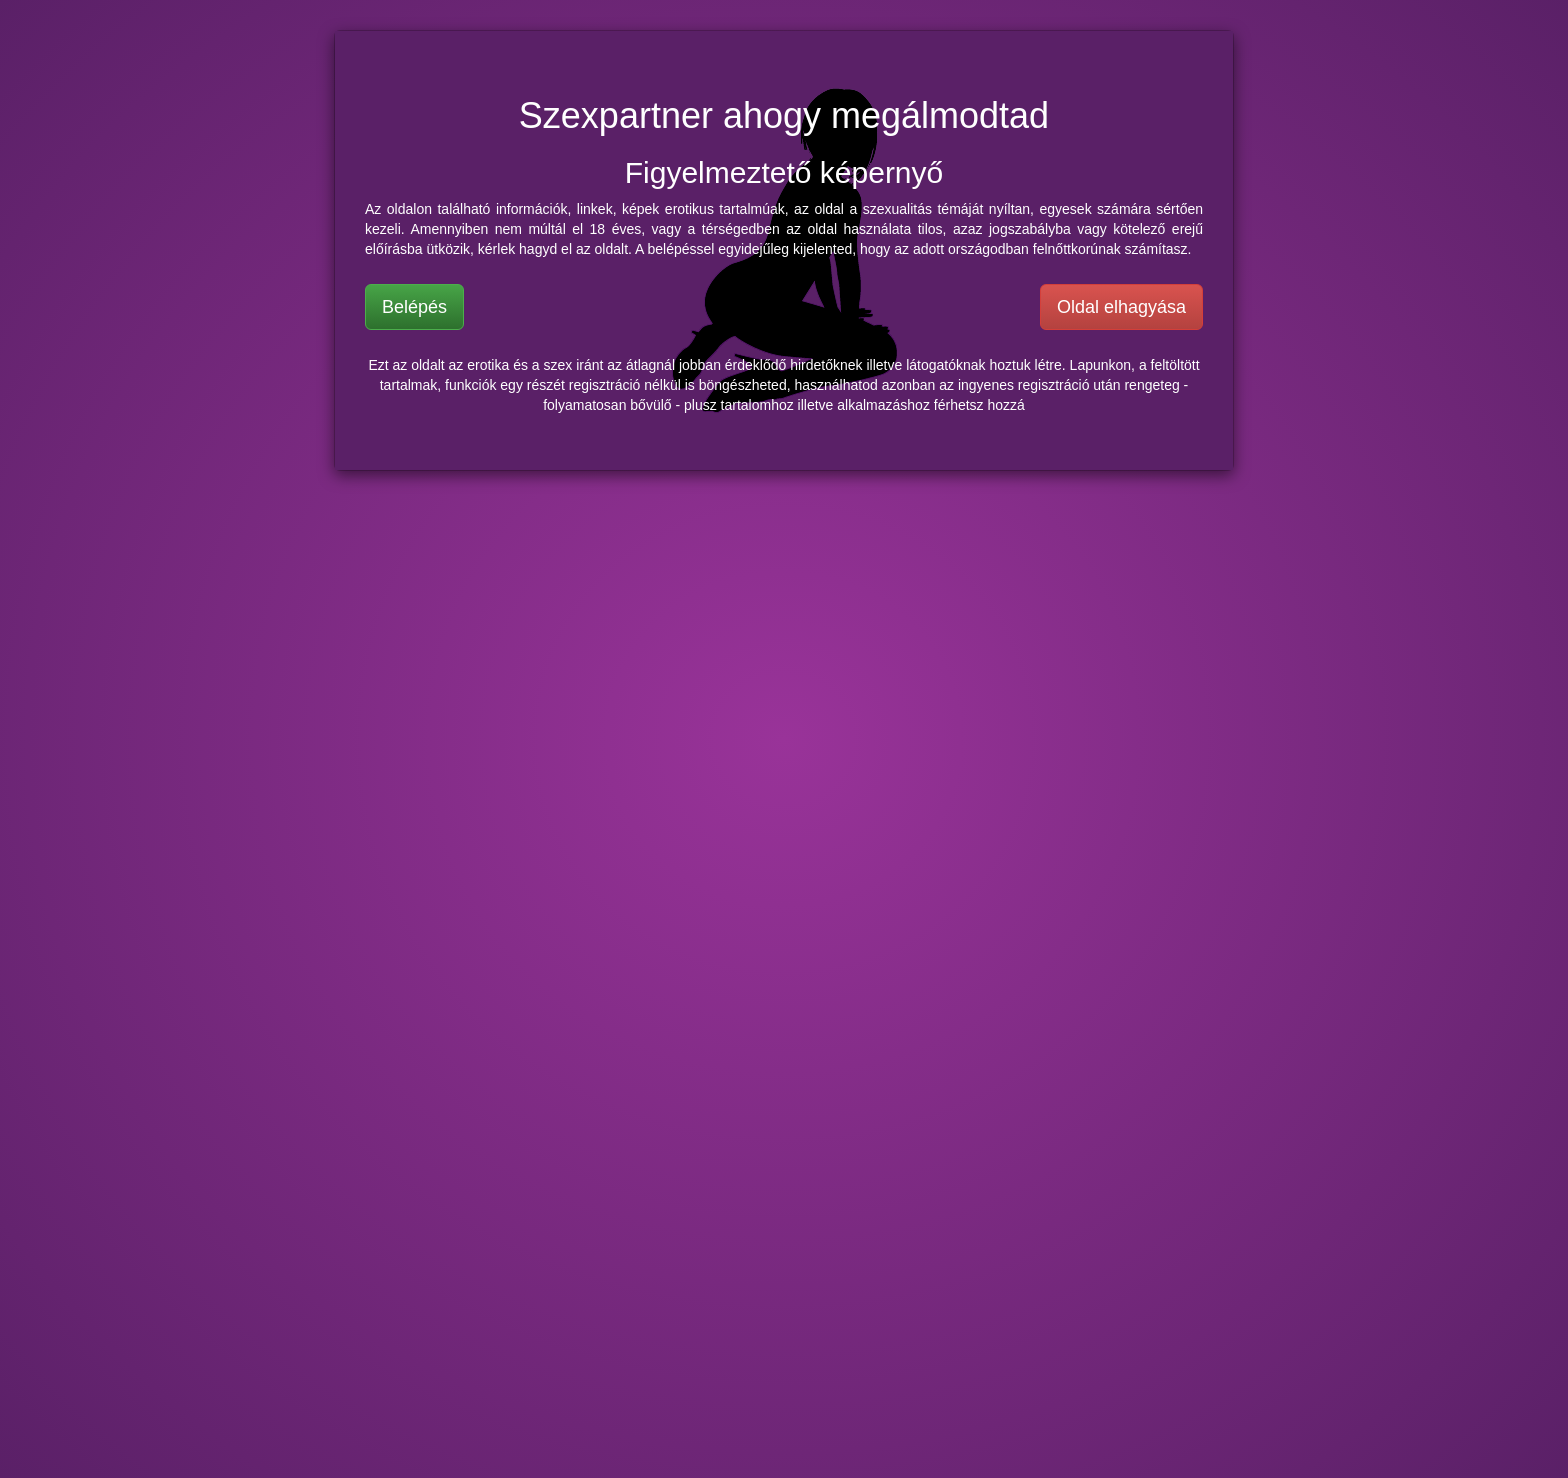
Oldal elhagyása (1121, 307)
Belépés (414, 307)
